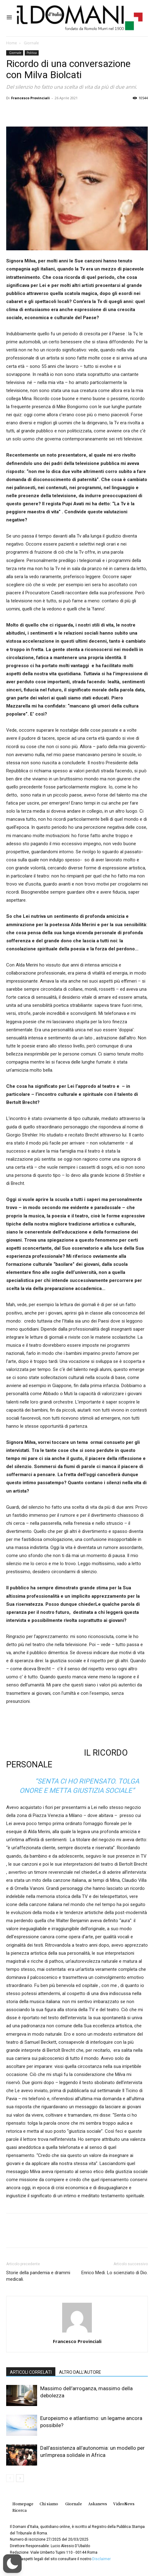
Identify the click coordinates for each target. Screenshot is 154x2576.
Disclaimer (101, 2559)
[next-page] (20, 2478)
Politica (32, 53)
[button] (12, 2563)
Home (11, 43)
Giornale (31, 43)
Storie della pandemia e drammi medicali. (38, 2276)
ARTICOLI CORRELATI (31, 2372)
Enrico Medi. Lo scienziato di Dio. (114, 2272)
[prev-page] (10, 2478)
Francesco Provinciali (30, 98)
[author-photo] (77, 2332)
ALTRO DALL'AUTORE (80, 2372)
